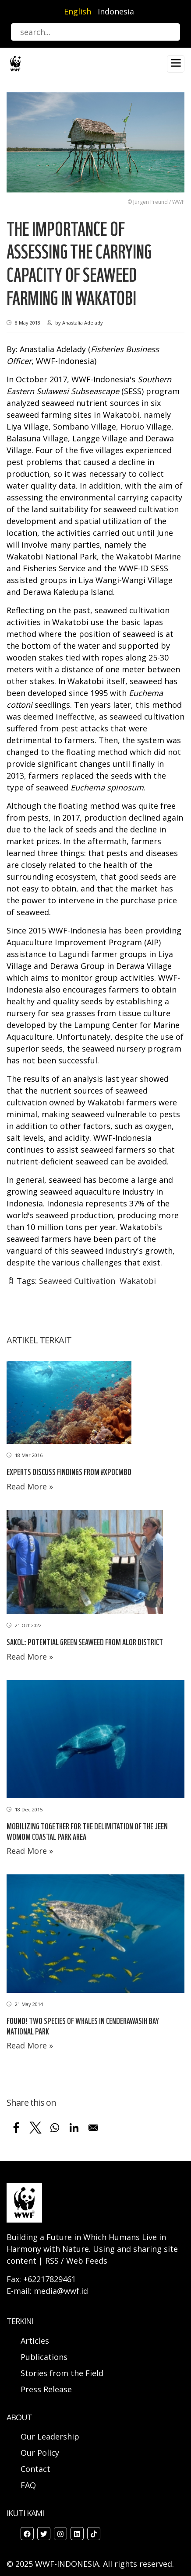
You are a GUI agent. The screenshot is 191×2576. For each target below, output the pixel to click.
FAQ (28, 2485)
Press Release (46, 2389)
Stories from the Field (62, 2373)
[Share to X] (35, 2127)
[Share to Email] (93, 2127)
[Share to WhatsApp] (55, 2127)
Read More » (30, 1486)
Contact (35, 2469)
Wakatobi (138, 1281)
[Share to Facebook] (16, 2127)
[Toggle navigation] (175, 64)
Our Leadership (50, 2436)
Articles (35, 2340)
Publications (44, 2357)
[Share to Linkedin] (74, 2127)
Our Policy (40, 2452)
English (77, 11)
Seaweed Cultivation (77, 1281)
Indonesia (116, 11)
